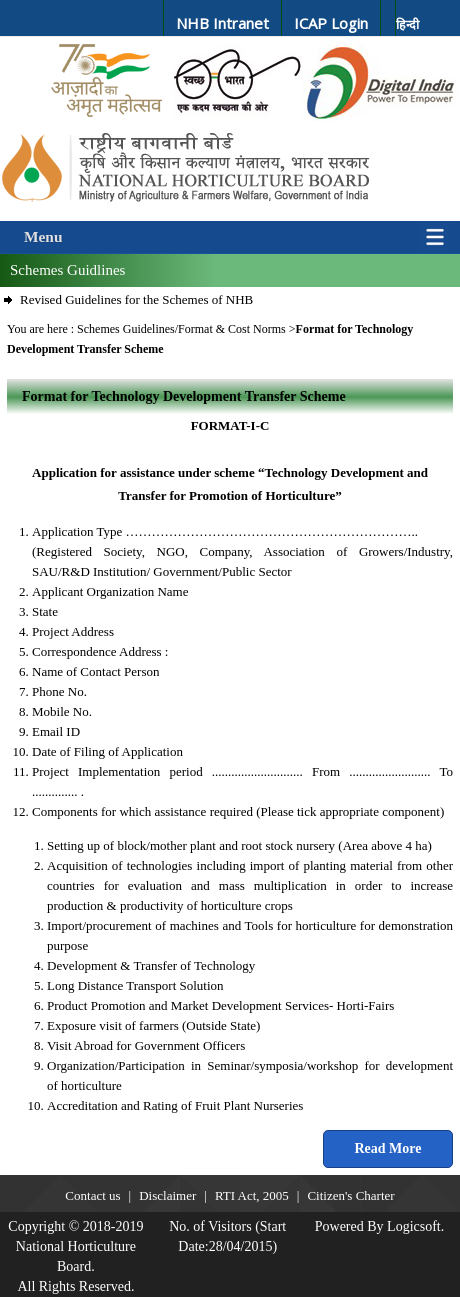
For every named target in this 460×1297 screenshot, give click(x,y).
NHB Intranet (222, 23)
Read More (388, 1148)
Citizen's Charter (350, 1195)
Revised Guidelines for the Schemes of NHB (136, 299)
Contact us (92, 1195)
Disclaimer (167, 1195)
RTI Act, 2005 (252, 1195)
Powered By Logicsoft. (379, 1226)
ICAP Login (331, 23)
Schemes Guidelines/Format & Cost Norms (183, 329)
